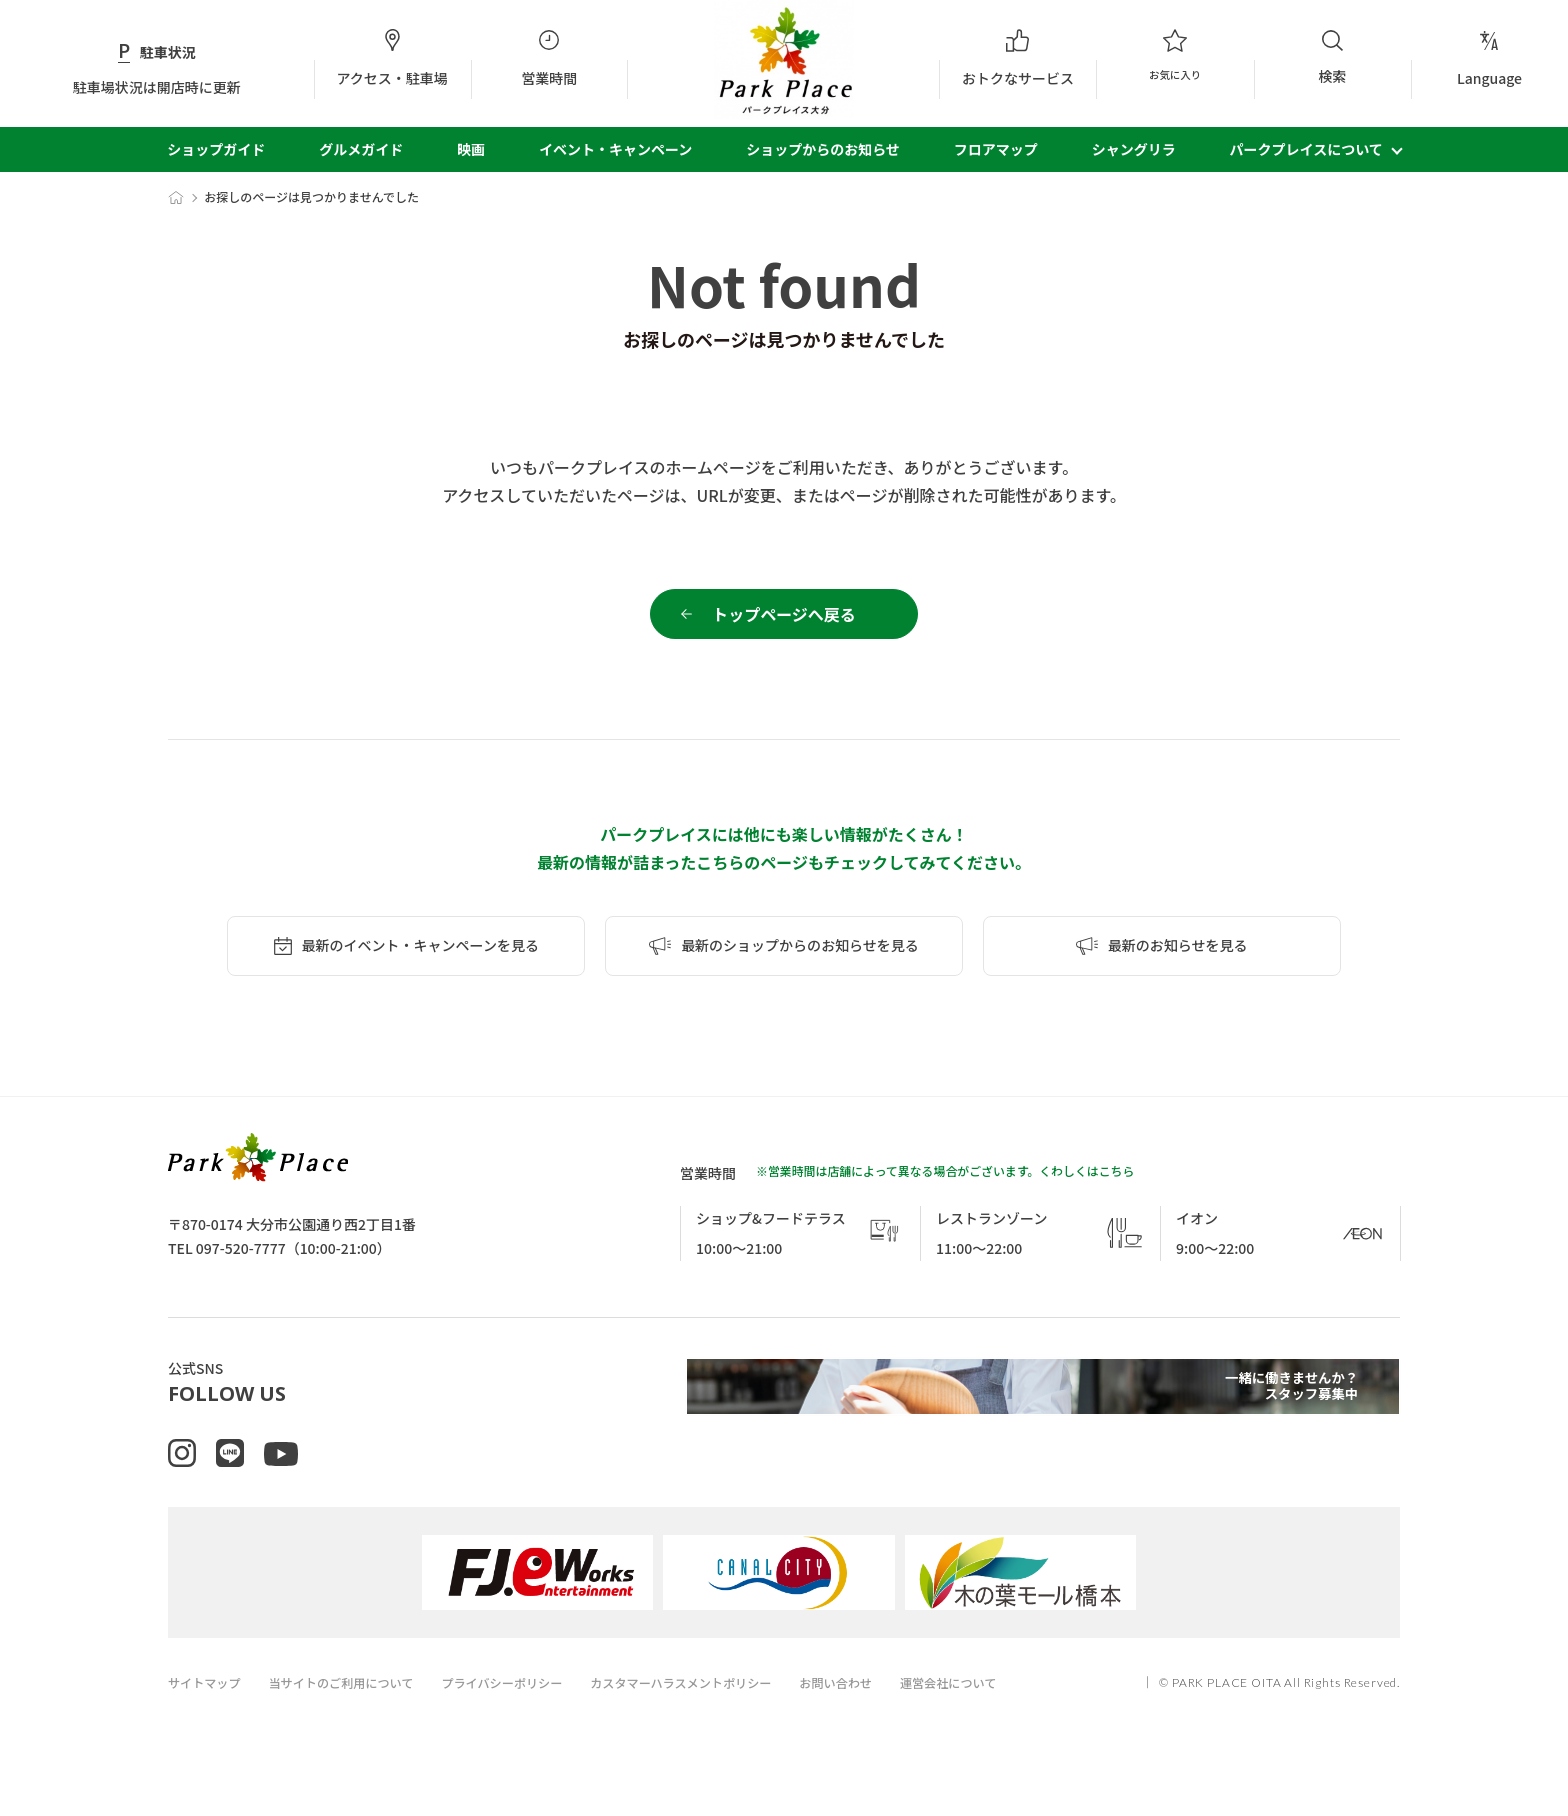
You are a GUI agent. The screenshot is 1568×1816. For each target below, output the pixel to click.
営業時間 (549, 58)
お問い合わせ (877, 1713)
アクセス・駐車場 (392, 58)
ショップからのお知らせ (823, 149)
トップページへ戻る (784, 619)
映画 (471, 149)
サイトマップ (207, 1713)
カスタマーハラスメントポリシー (712, 1713)
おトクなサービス (1017, 58)
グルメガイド (361, 149)
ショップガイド (216, 149)
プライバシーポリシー (522, 1713)
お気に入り (1174, 58)
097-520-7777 (241, 1259)
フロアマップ (996, 149)
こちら (1117, 1181)
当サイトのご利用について (352, 1713)
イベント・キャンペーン (615, 149)
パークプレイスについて (1306, 149)
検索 (1332, 57)
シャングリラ (1134, 149)
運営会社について (996, 1713)
